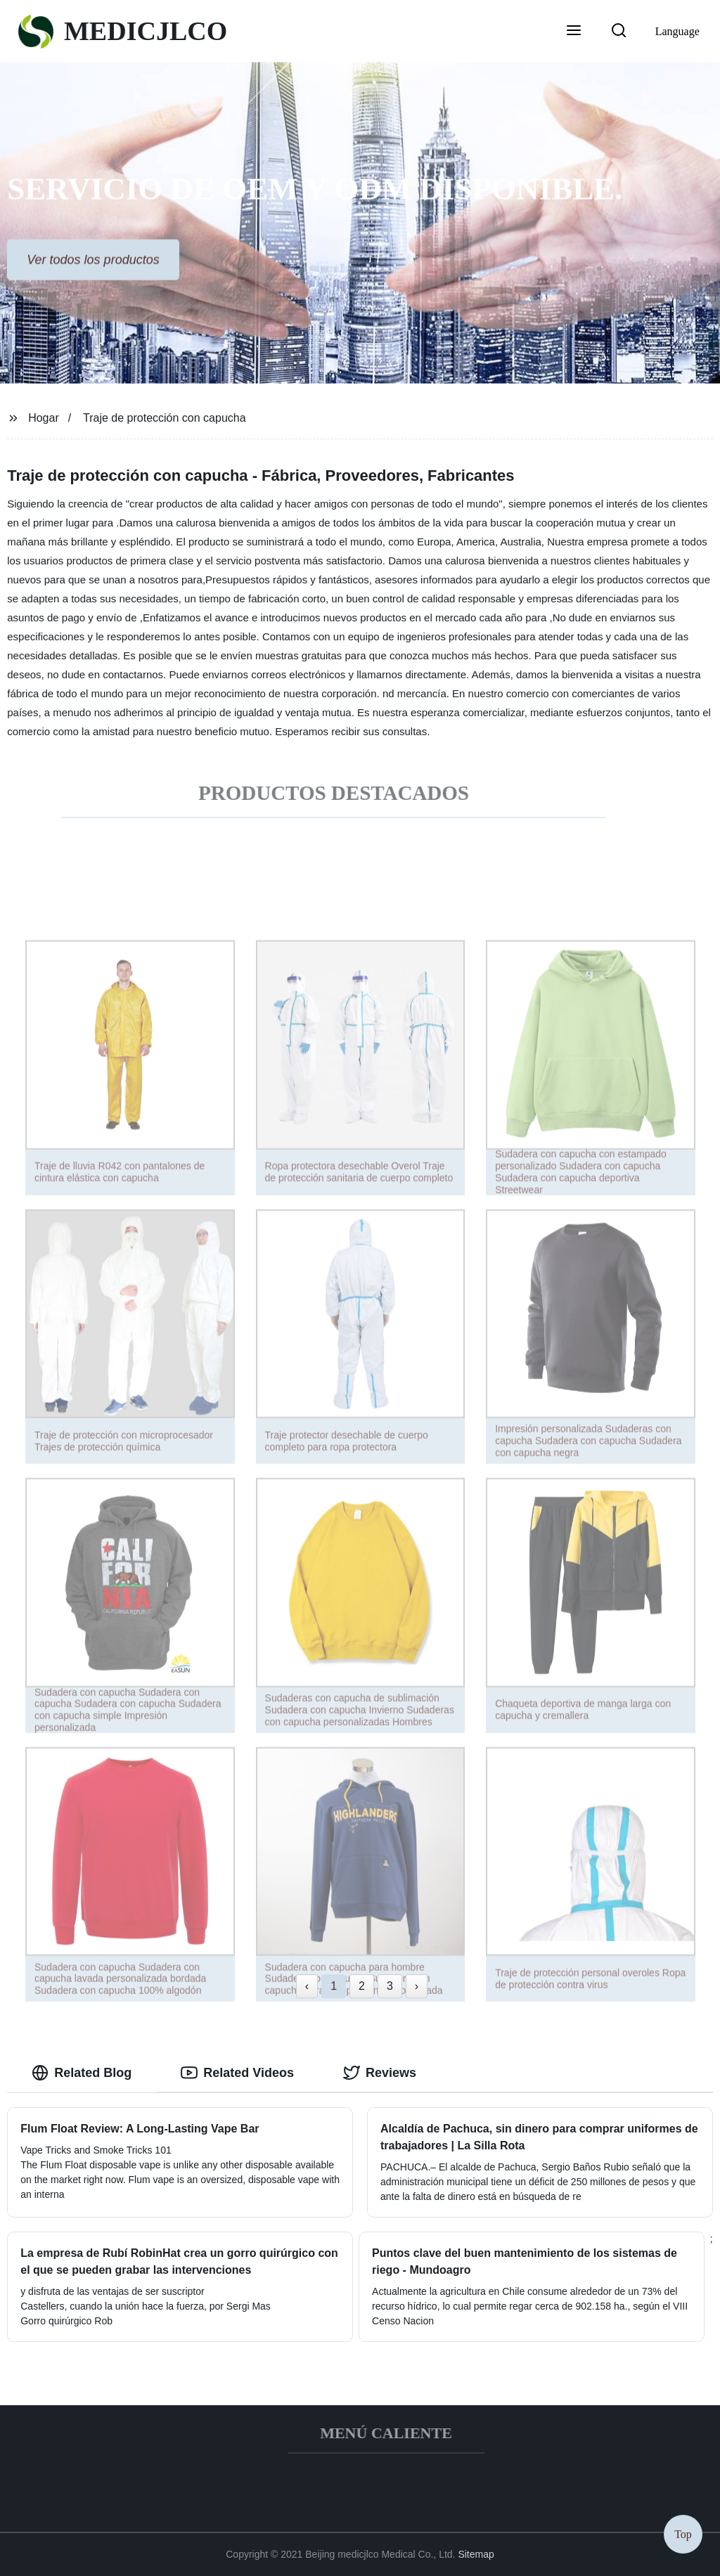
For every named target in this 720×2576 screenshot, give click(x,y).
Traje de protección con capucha (164, 418)
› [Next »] (416, 1986)
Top (683, 2533)
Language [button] (677, 31)
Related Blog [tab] (81, 2072)
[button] (574, 31)
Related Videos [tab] (237, 2072)
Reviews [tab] (379, 2072)
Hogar (43, 418)
